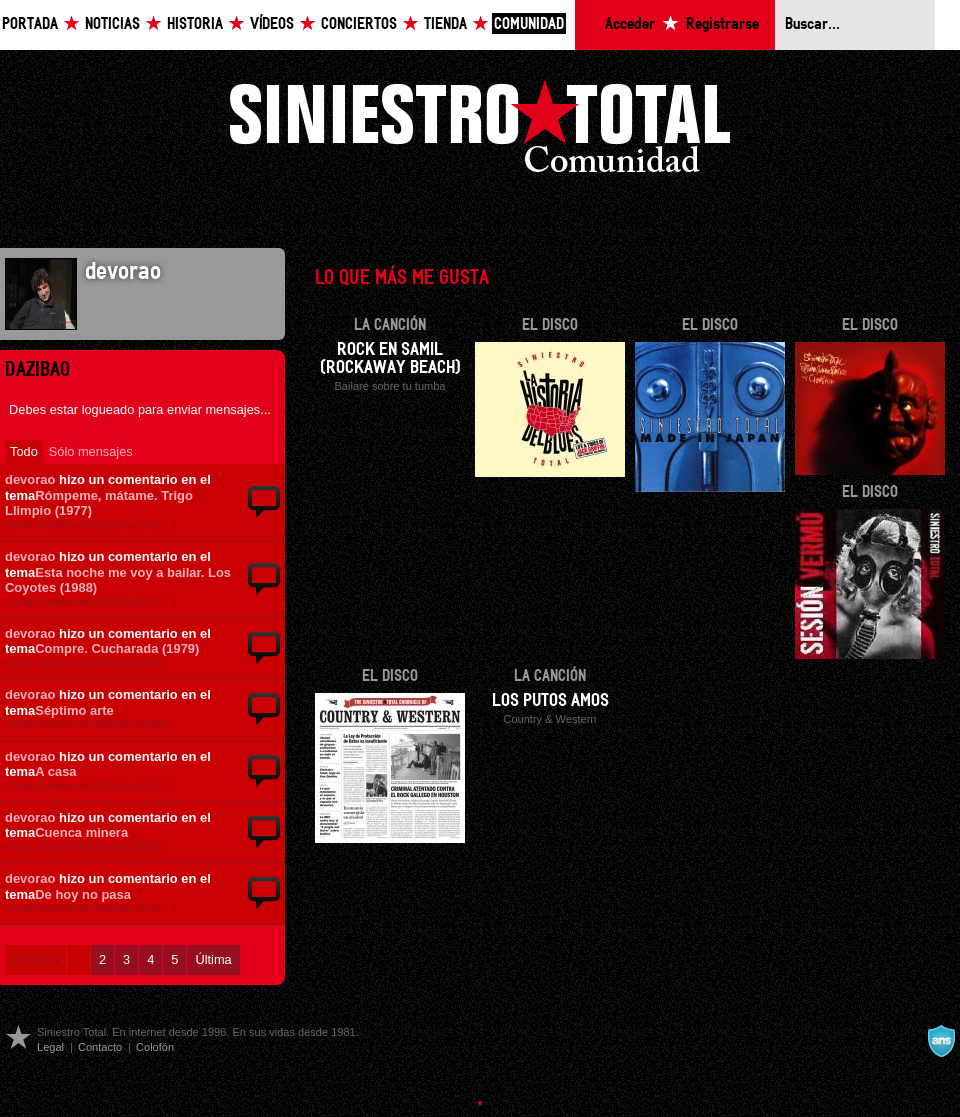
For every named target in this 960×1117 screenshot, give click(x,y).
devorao (30, 479)
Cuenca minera (81, 832)
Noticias (112, 24)
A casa (55, 771)
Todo (24, 451)
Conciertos (359, 24)
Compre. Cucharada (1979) (117, 648)
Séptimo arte (74, 710)
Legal (50, 1047)
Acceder (630, 24)
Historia (195, 24)
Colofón (155, 1047)
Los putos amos (550, 701)
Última (213, 959)
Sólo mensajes (91, 451)
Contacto (100, 1047)
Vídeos (272, 24)
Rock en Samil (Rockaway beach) (390, 359)
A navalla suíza (941, 1041)
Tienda (445, 24)
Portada (30, 24)
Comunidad (529, 24)
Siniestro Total (480, 131)
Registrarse (722, 24)
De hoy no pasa (83, 894)
